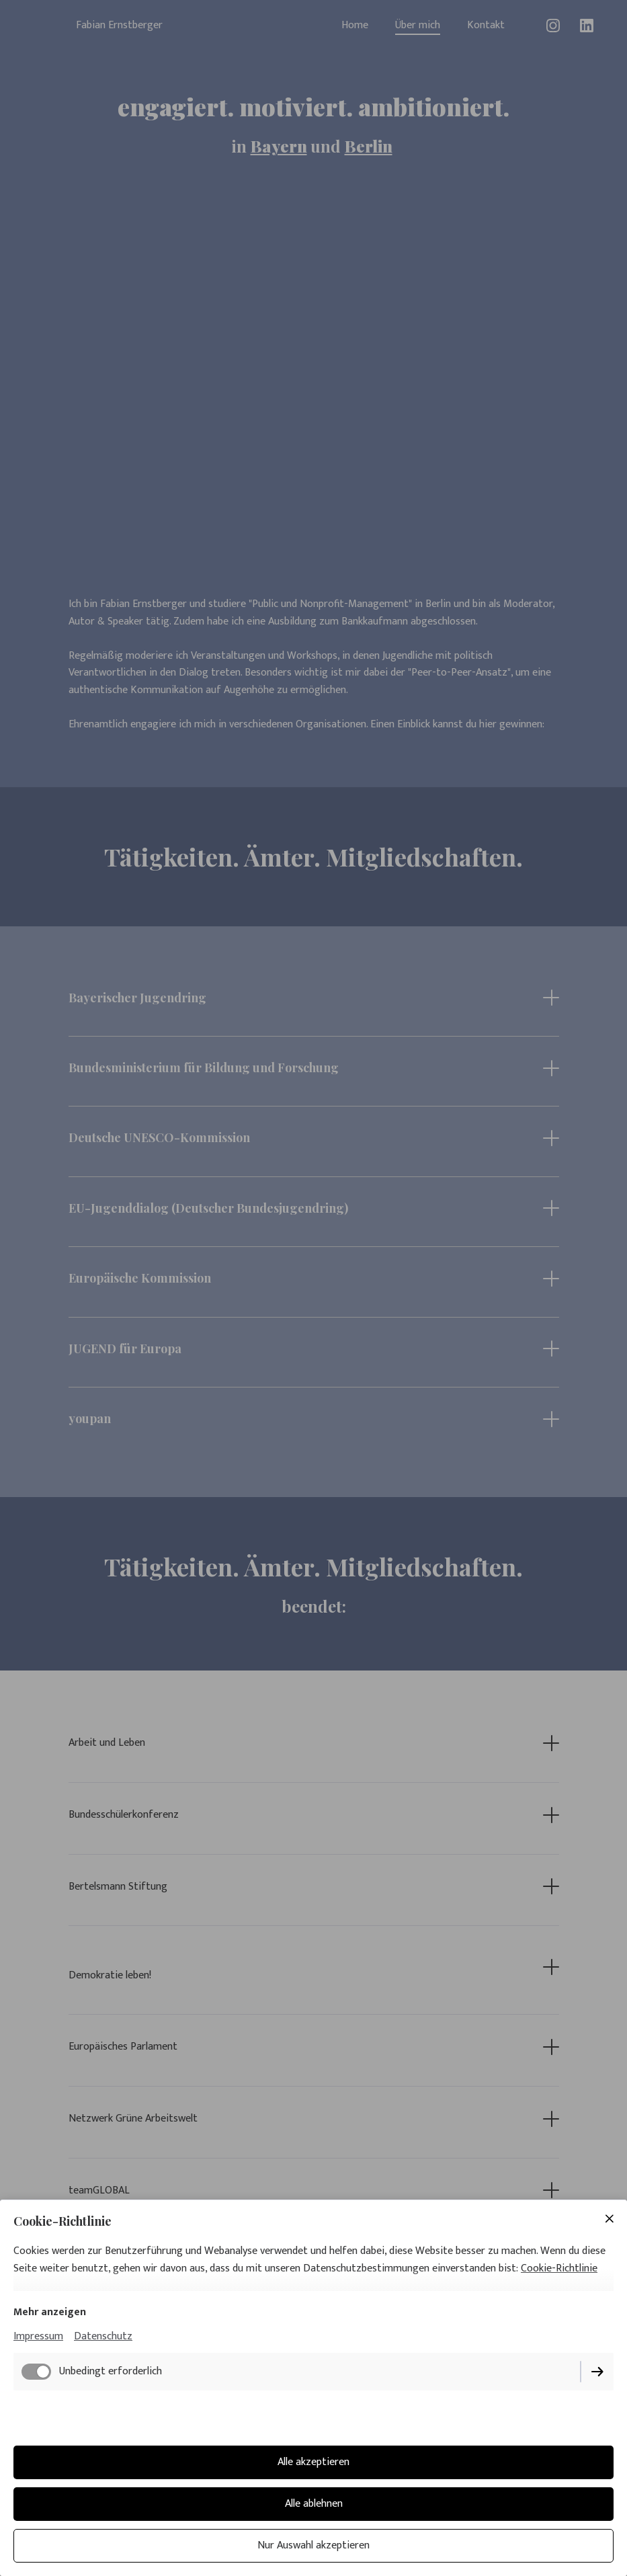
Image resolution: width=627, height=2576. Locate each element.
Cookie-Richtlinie (559, 2268)
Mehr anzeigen (49, 2312)
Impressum (38, 2336)
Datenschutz (103, 2336)
